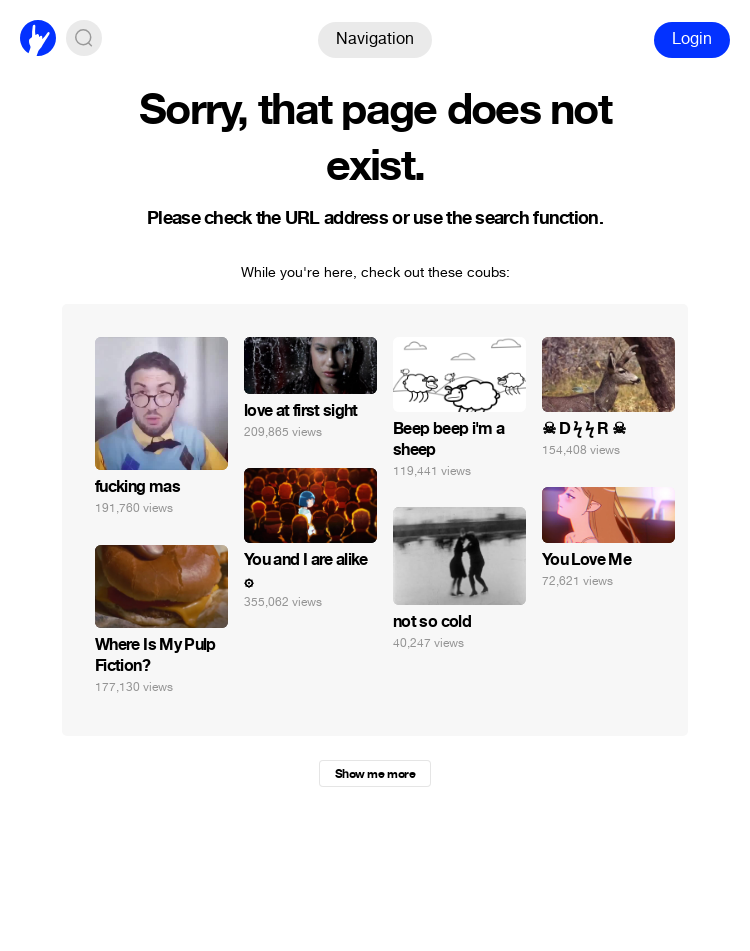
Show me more (375, 774)
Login (692, 38)
